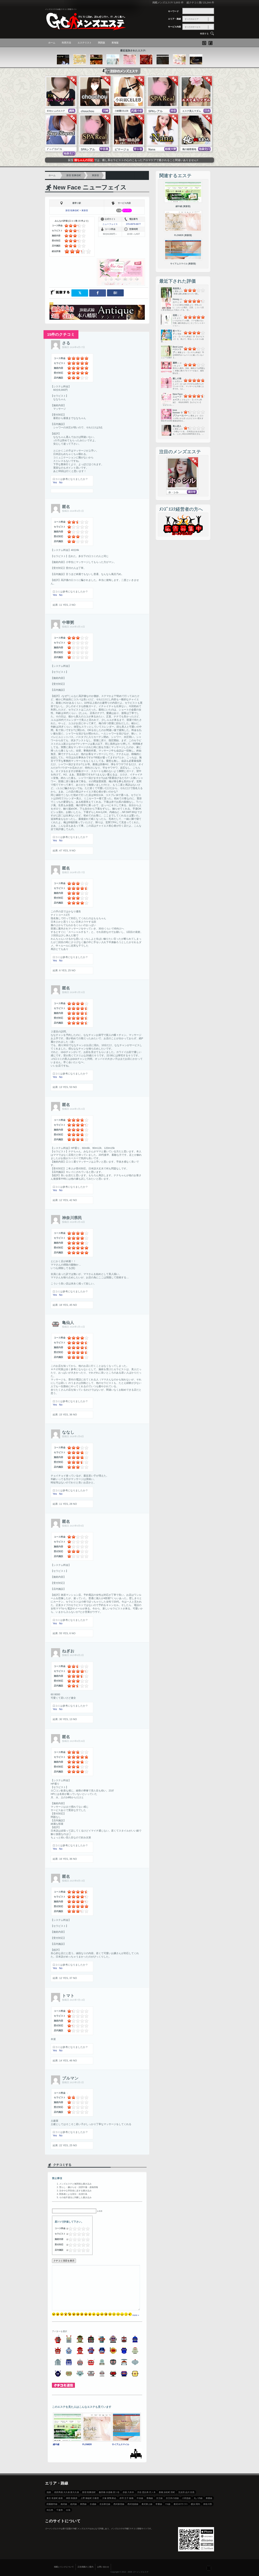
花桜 (175, 315)
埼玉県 (50, 2510)
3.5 (82, 2228)
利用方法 (66, 42)
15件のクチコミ (61, 334)
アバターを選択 (59, 2331)
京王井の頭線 (172, 2498)
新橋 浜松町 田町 (167, 2492)
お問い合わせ (103, 2567)
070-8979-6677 (133, 224)
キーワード (173, 11)
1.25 (73, 2228)
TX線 (167, 2504)
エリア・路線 (174, 19)
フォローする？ (208, 2568)
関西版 (101, 42)
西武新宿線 (118, 2504)
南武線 (64, 2504)
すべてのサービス (193, 27)
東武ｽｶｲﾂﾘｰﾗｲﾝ (181, 2504)
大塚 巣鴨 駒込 (109, 2498)
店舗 (119, 210)
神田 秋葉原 (71, 2498)
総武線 (73, 2504)
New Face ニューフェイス (89, 187)
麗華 (175, 363)
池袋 (49, 2492)
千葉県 (59, 2510)
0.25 (68, 2228)
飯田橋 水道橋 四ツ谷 (109, 2492)
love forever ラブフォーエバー (180, 413)
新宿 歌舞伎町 (73, 175)
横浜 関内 (195, 2504)
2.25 (77, 2228)
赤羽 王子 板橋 (126, 2498)
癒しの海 (177, 378)
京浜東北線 (104, 2504)
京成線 (93, 2504)
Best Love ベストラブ (178, 350)
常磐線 (159, 2504)
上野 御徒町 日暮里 (90, 2498)
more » (135, 2315)
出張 (68, 2510)
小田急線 (186, 2498)
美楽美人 (177, 288)
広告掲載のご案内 (85, 2567)
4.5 (87, 2228)
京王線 (159, 2498)
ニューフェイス (110, 224)
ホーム (51, 42)
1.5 (74, 2228)
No (60, 482)
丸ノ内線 (198, 2498)
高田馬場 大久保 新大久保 (66, 2492)
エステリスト (85, 42)
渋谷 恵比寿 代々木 (146, 2492)
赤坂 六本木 (128, 2492)
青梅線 (149, 2498)
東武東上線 (147, 2504)
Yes (55, 482)
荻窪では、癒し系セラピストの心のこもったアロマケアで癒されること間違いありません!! (133, 160)
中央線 (140, 2498)
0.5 (69, 2228)
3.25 (81, 2228)
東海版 (115, 42)
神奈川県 (207, 2504)
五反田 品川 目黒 (186, 2492)
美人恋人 (177, 426)
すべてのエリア (192, 19)
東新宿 (95, 175)
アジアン (127, 210)
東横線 (209, 2498)
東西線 (83, 2504)
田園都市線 (52, 2504)
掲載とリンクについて (64, 2567)
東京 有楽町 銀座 (55, 2498)
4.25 (86, 2228)
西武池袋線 (133, 2504)
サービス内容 (174, 27)
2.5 (78, 2228)
